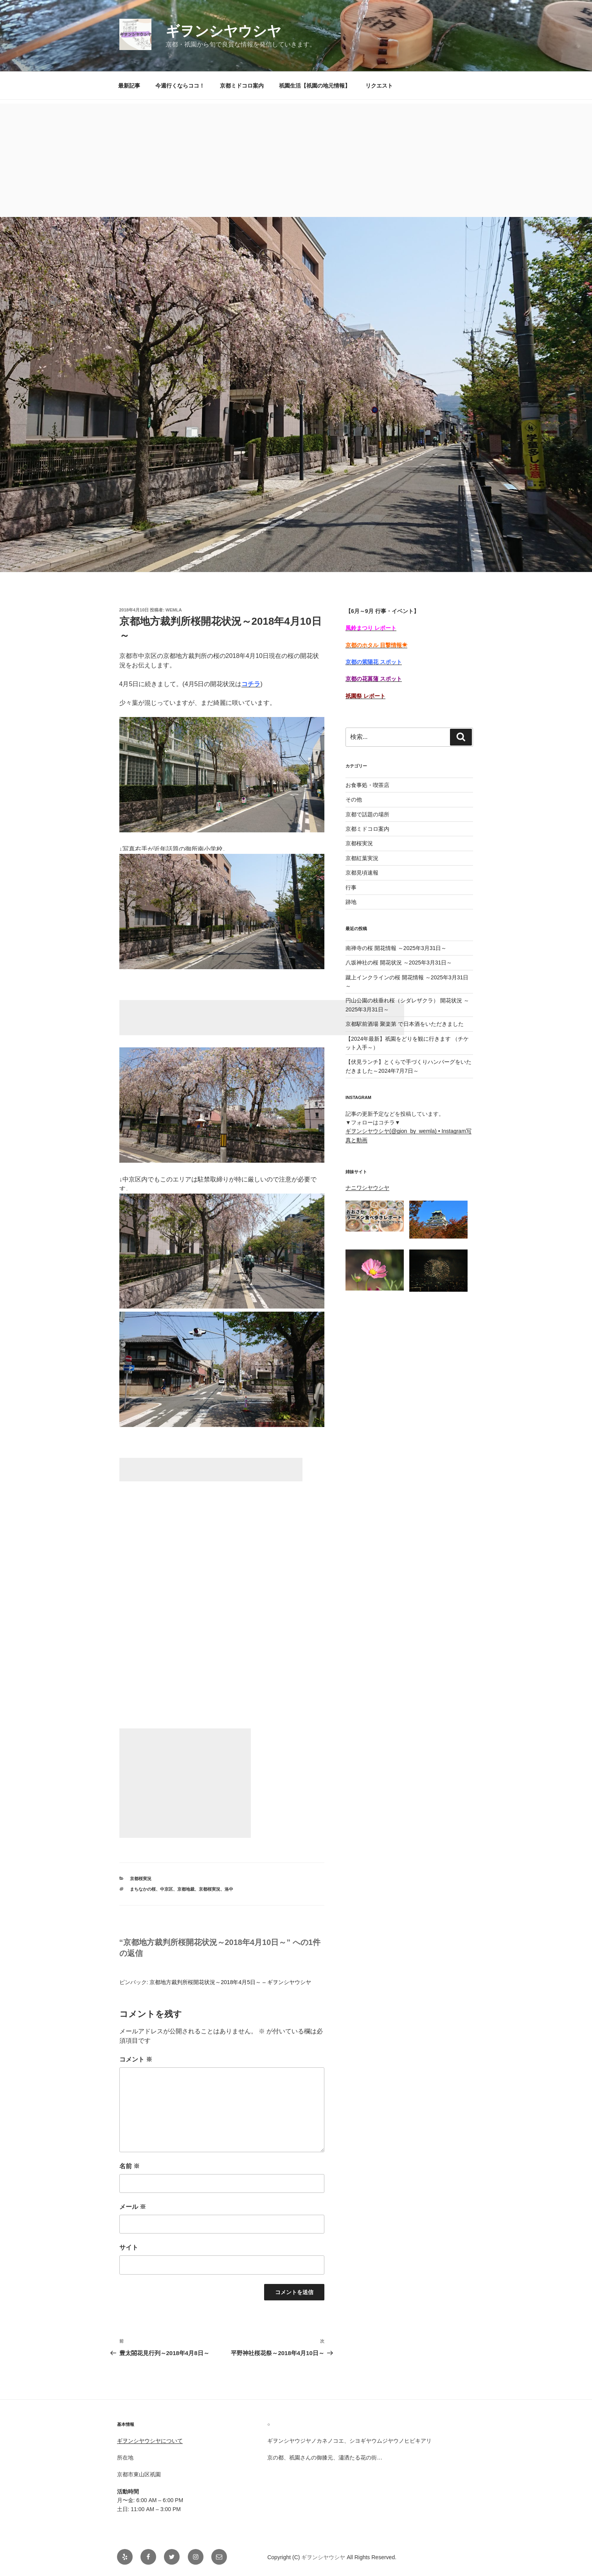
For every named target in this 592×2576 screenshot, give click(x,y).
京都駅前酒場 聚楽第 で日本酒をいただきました (404, 1024)
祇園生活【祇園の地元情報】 (314, 85)
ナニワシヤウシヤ (367, 1188)
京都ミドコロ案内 (242, 85)
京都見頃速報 (361, 872)
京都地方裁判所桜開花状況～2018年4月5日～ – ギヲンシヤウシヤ (230, 1982)
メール (132, 2206)
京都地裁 (185, 1889)
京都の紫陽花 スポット (373, 662)
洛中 (229, 1889)
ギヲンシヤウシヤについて (150, 2441)
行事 (350, 887)
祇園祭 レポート (365, 696)
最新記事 (129, 85)
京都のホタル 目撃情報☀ (376, 645)
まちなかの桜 (143, 1889)
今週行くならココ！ (180, 85)
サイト (128, 2247)
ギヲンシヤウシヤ (223, 31)
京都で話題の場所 (367, 814)
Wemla (174, 610)
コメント (135, 2059)
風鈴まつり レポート (370, 628)
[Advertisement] (296, 158)
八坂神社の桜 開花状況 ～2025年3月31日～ (398, 962)
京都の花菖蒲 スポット (373, 679)
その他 (353, 799)
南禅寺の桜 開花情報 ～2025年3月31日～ (395, 948)
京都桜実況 (140, 1878)
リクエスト (379, 85)
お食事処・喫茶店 (367, 785)
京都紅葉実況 (361, 858)
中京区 (166, 1889)
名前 (129, 2166)
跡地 (350, 902)
